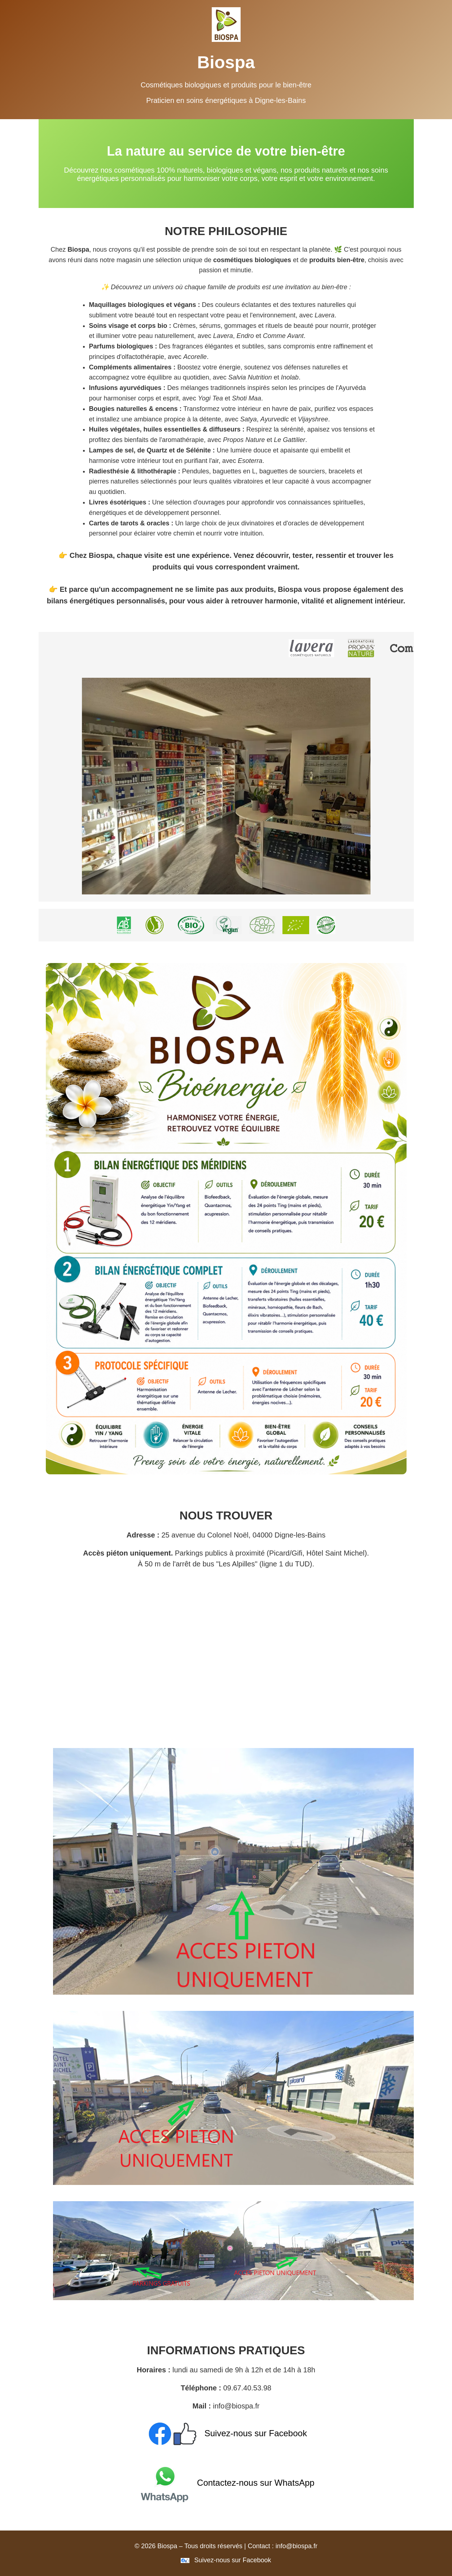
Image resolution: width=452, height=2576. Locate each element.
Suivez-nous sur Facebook (226, 2433)
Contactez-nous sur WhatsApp (225, 2483)
